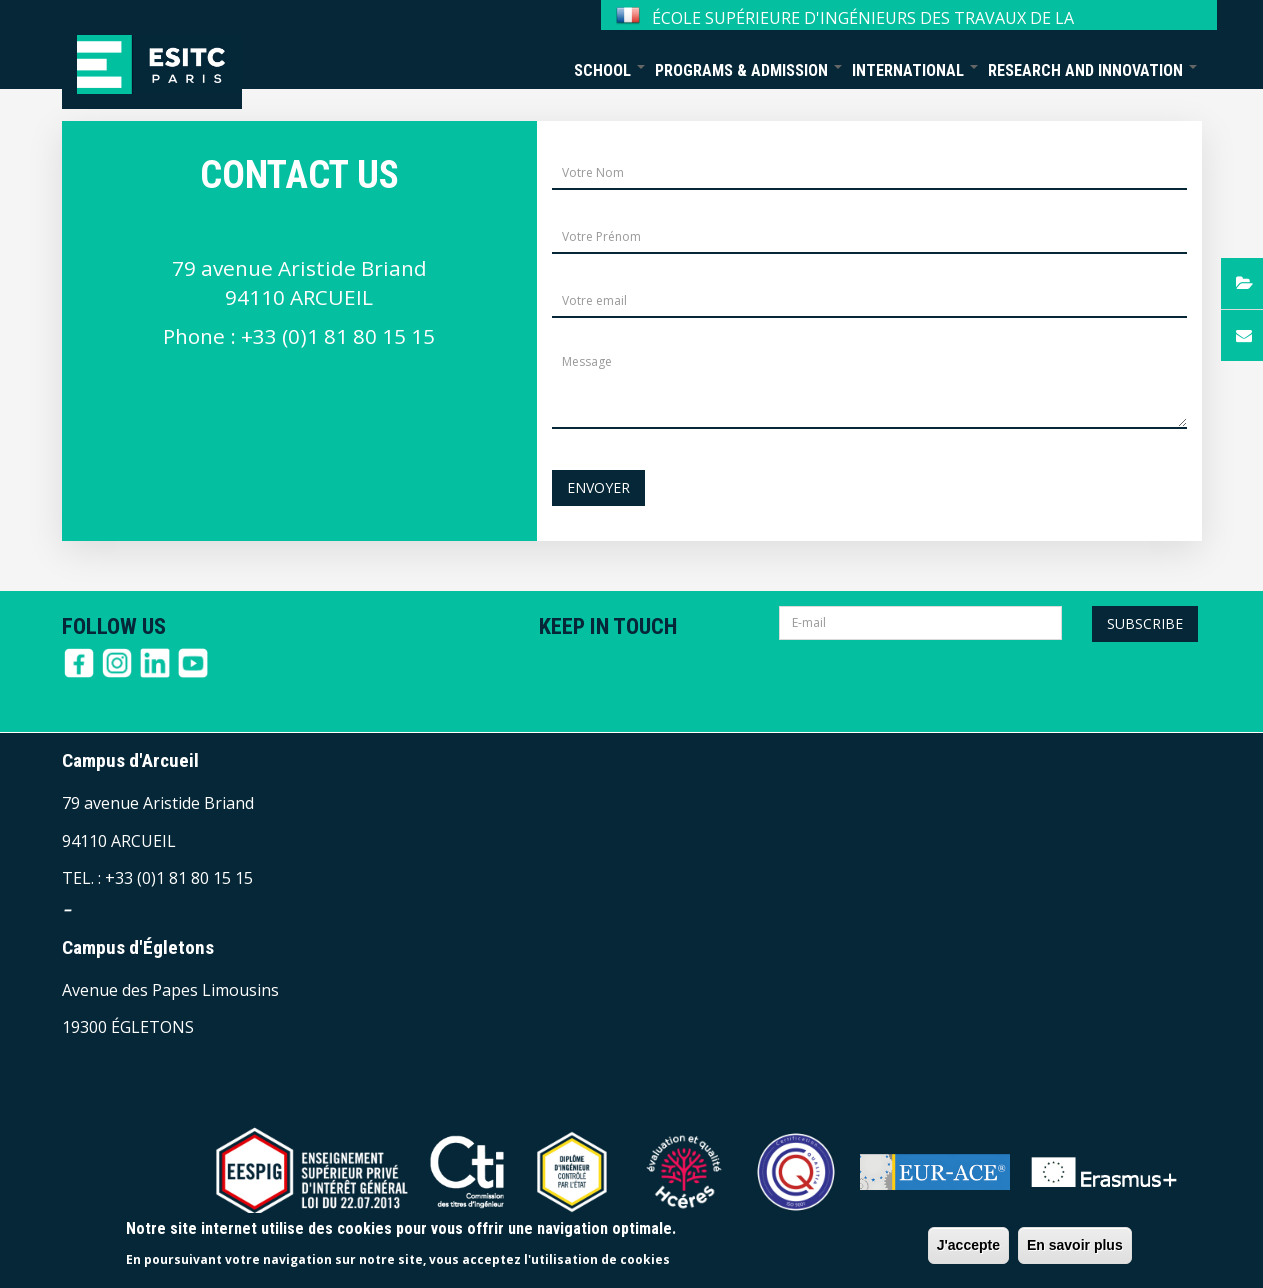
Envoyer (598, 487)
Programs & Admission (748, 70)
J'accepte (968, 1245)
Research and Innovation (1092, 70)
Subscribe (1145, 623)
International (915, 70)
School (609, 70)
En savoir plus (1075, 1245)
